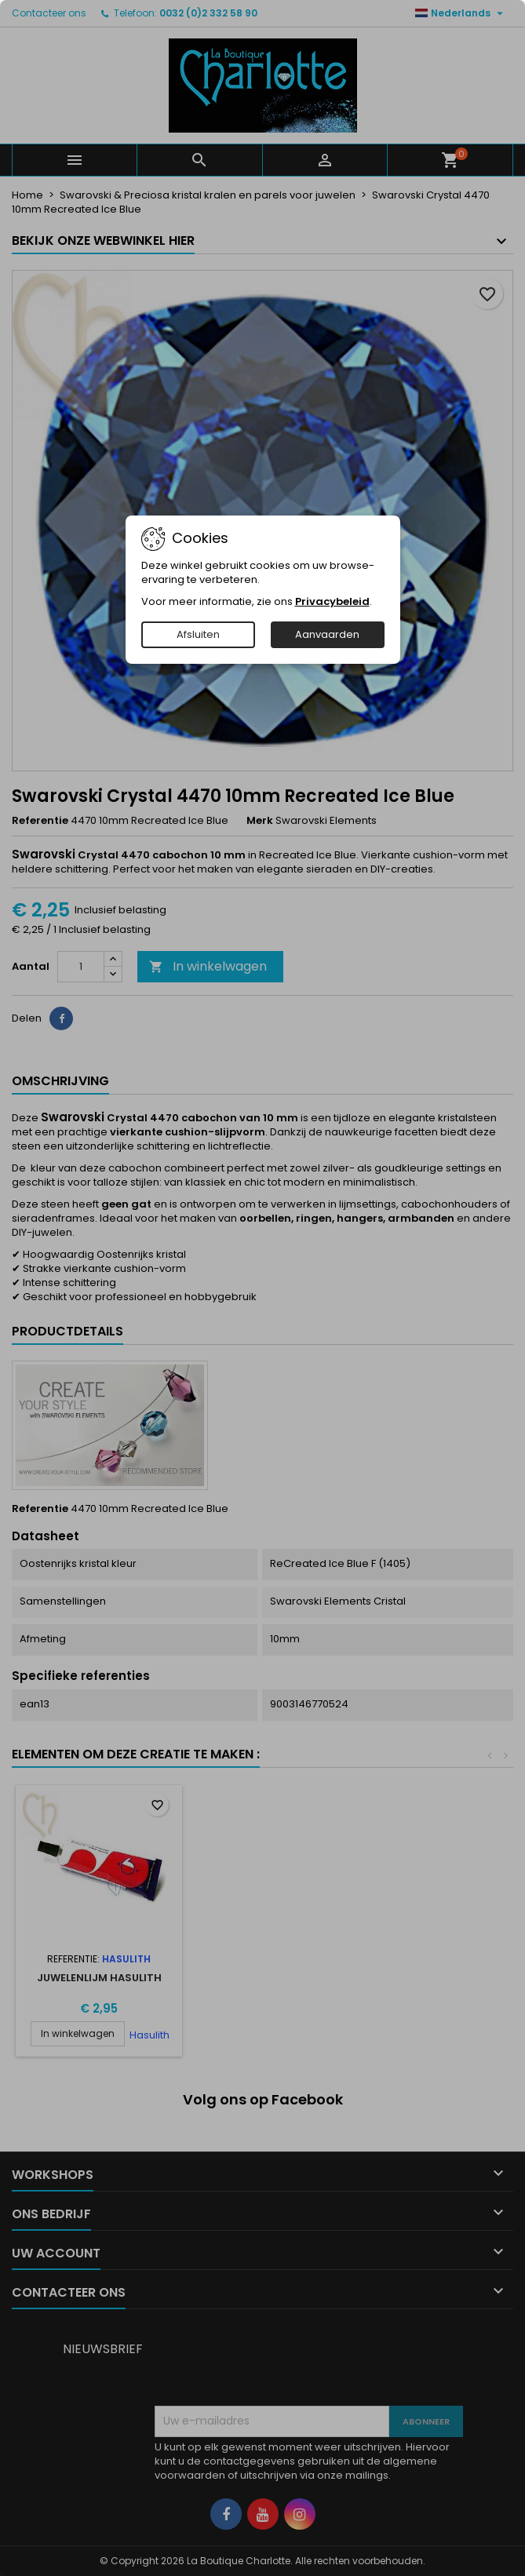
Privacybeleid (332, 601)
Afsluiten (198, 634)
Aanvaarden (327, 634)
